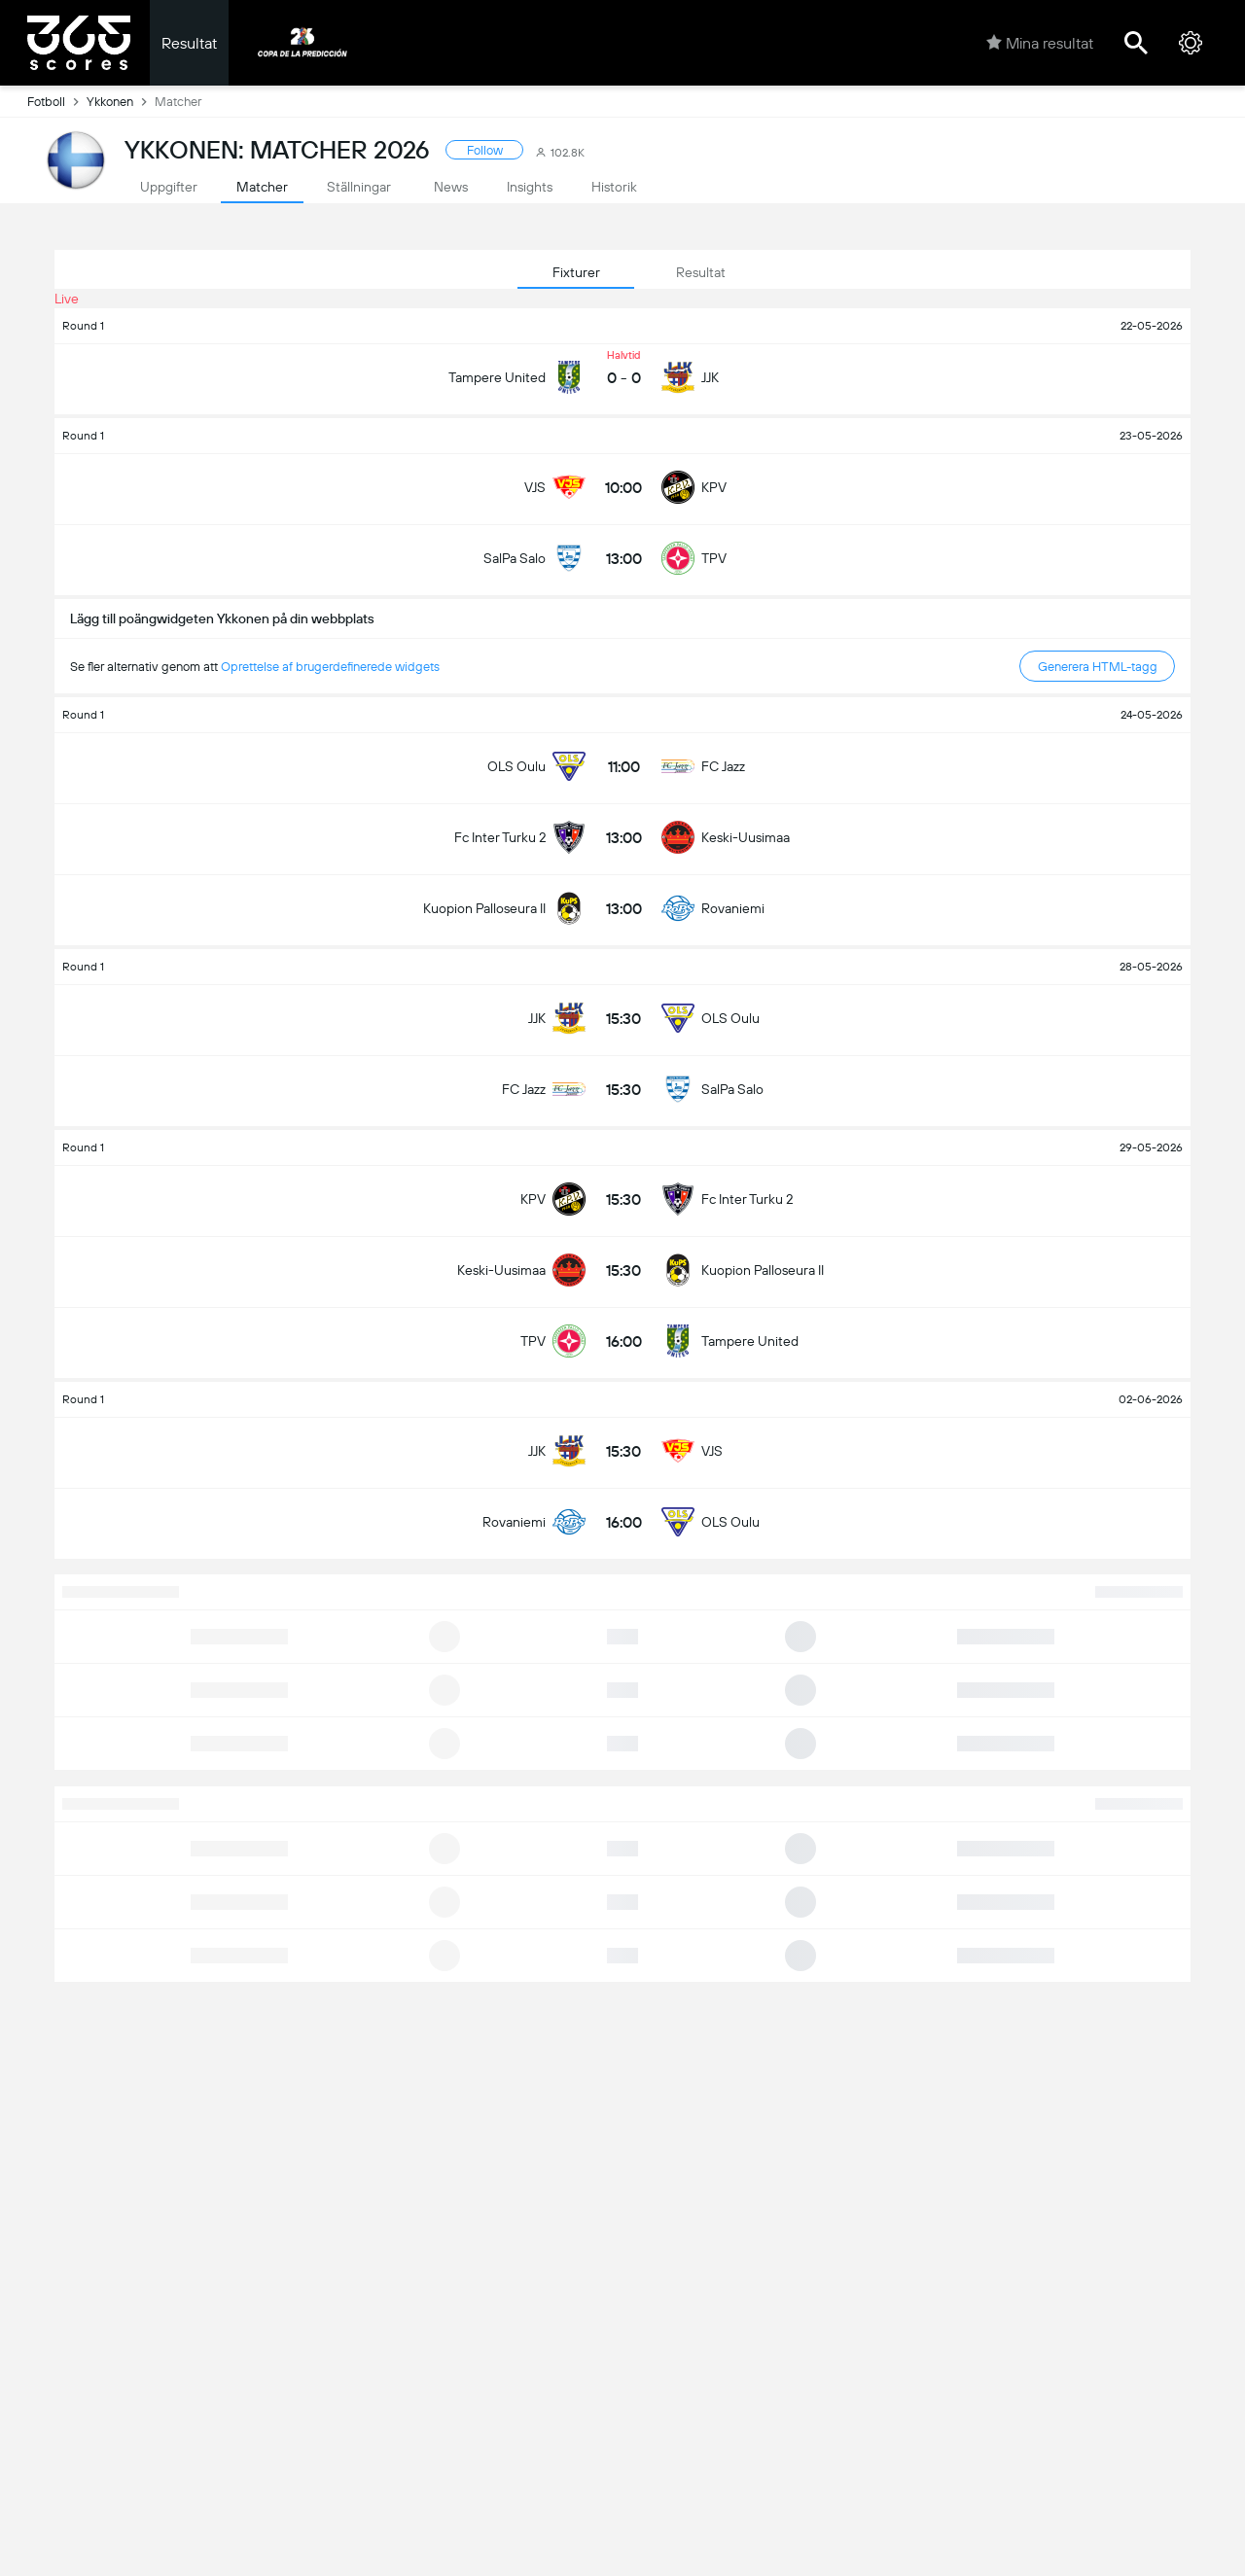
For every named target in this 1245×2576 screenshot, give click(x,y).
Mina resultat (1039, 42)
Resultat (189, 43)
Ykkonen (121, 101)
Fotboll (57, 101)
